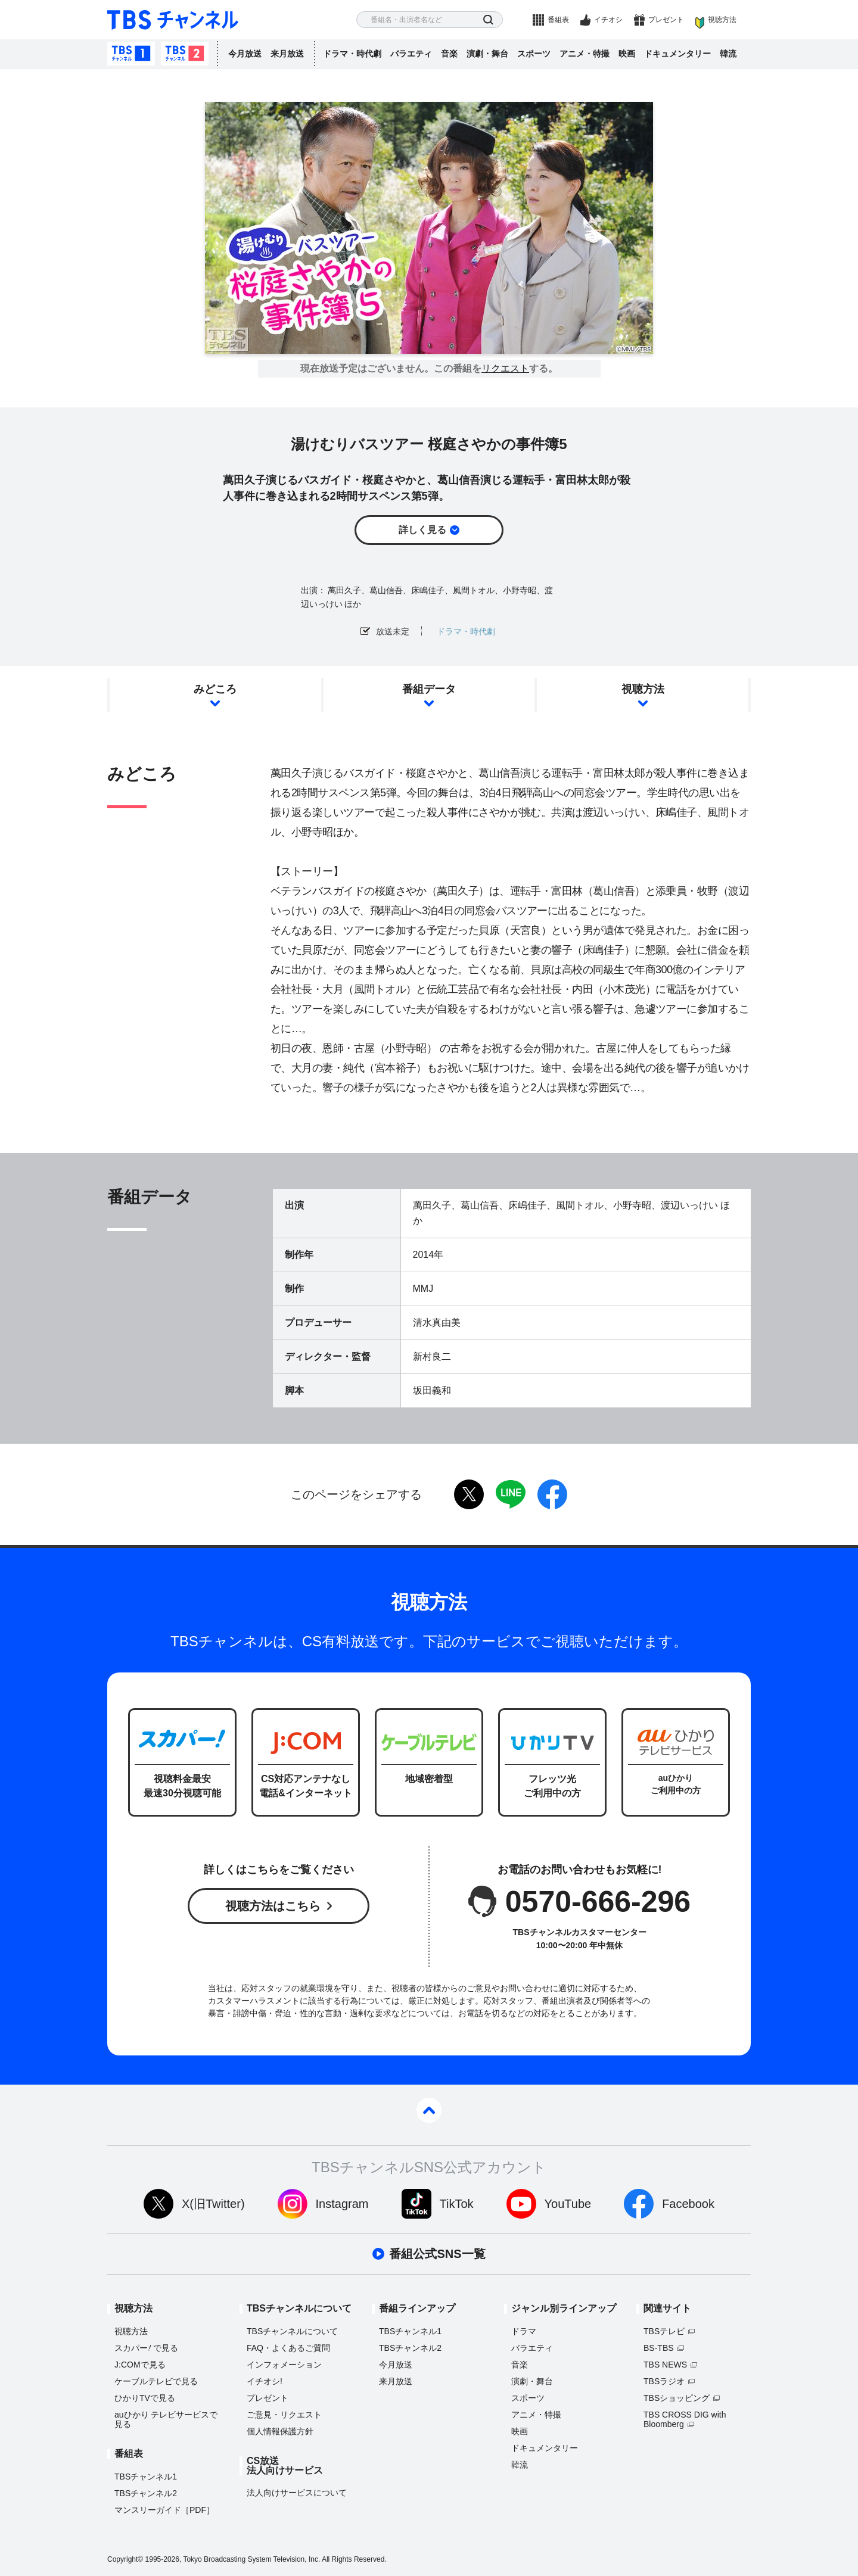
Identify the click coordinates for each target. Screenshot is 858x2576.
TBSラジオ (664, 2381)
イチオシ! (264, 2381)
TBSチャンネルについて (292, 2331)
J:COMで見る (140, 2364)
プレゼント (666, 19)
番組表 (558, 19)
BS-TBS (659, 2348)
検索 (488, 20)
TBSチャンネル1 (131, 54)
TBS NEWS (665, 2364)
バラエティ (411, 53)
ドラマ (523, 2331)
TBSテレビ (664, 2331)
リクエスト (505, 368)
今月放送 (245, 53)
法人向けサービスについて (297, 2492)
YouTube (568, 2203)
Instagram (342, 2203)
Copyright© (125, 2559)
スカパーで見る (146, 2348)
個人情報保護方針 (280, 2431)
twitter (469, 1494)
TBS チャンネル (172, 20)
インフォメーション (284, 2364)
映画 (626, 53)
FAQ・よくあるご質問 (288, 2348)
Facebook (688, 2203)
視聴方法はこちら (273, 1905)
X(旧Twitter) (213, 2203)
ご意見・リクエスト (284, 2414)
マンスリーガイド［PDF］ (164, 2510)
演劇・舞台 (487, 53)
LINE (511, 1494)
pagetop (429, 2110)
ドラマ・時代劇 (352, 53)
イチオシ (608, 19)
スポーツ (534, 53)
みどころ (215, 689)
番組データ (429, 689)
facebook (552, 1494)
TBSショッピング (677, 2398)
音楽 (449, 53)
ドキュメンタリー (677, 53)
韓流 (728, 53)
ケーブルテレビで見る (156, 2381)
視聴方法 (722, 19)
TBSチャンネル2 (185, 54)
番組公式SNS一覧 (437, 2254)
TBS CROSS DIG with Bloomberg (685, 2419)
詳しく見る (422, 530)
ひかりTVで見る (144, 2398)
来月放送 (287, 53)
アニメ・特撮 (584, 53)
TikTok (457, 2203)
